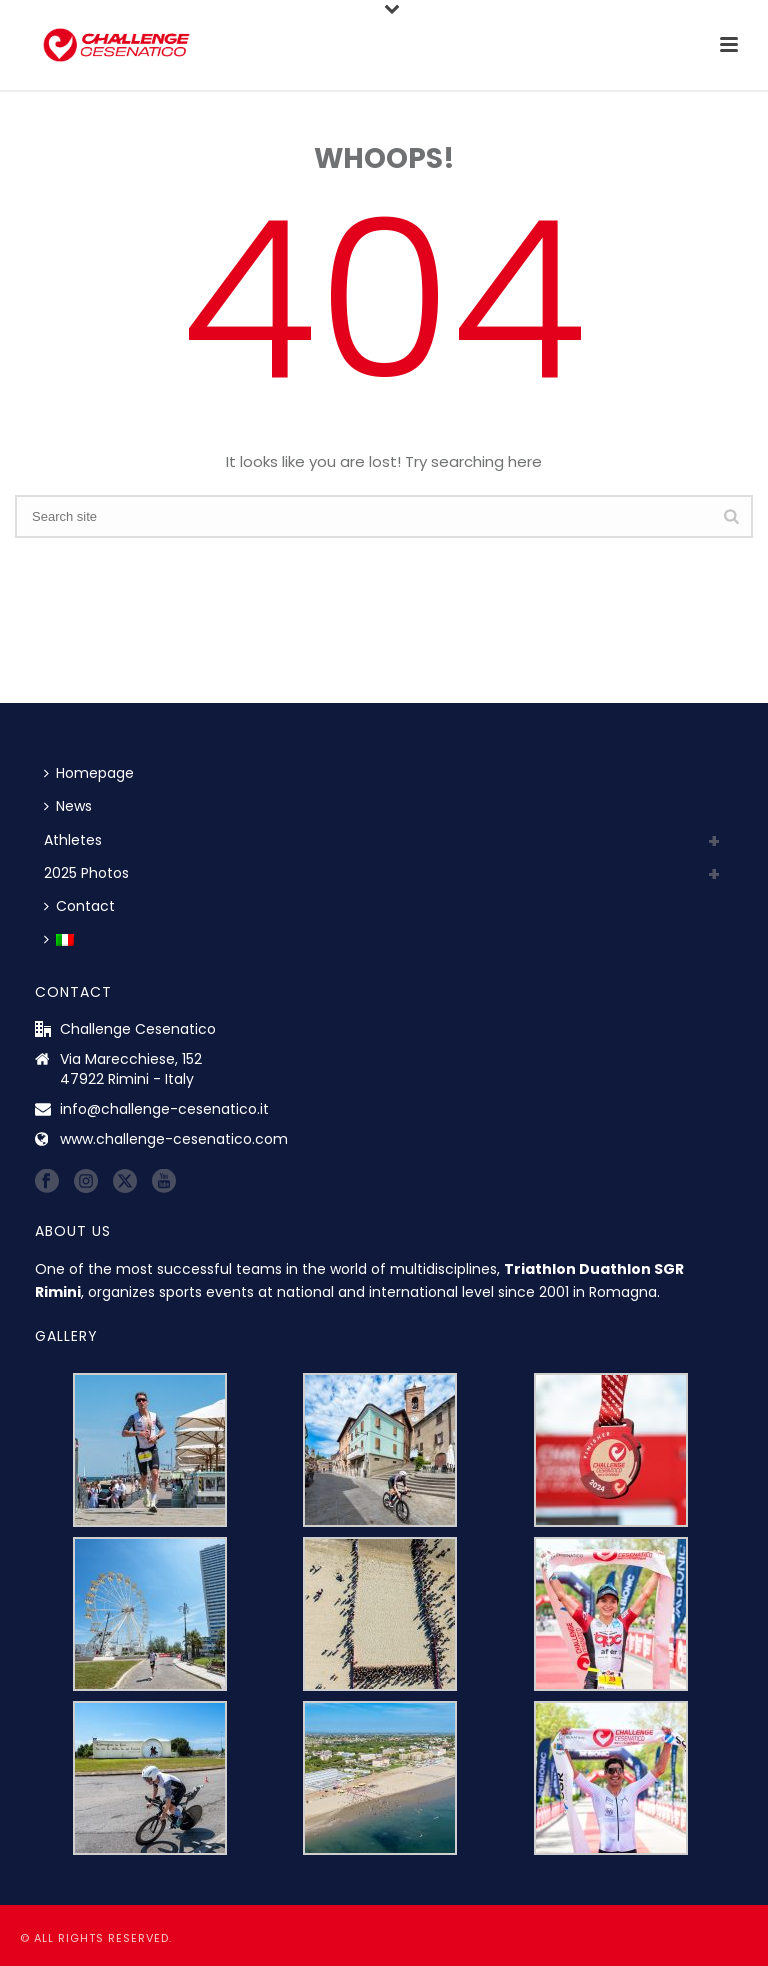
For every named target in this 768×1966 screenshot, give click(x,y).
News (68, 806)
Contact (79, 906)
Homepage (89, 773)
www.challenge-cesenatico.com (174, 1139)
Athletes (73, 840)
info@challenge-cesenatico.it (164, 1109)
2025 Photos (86, 873)
